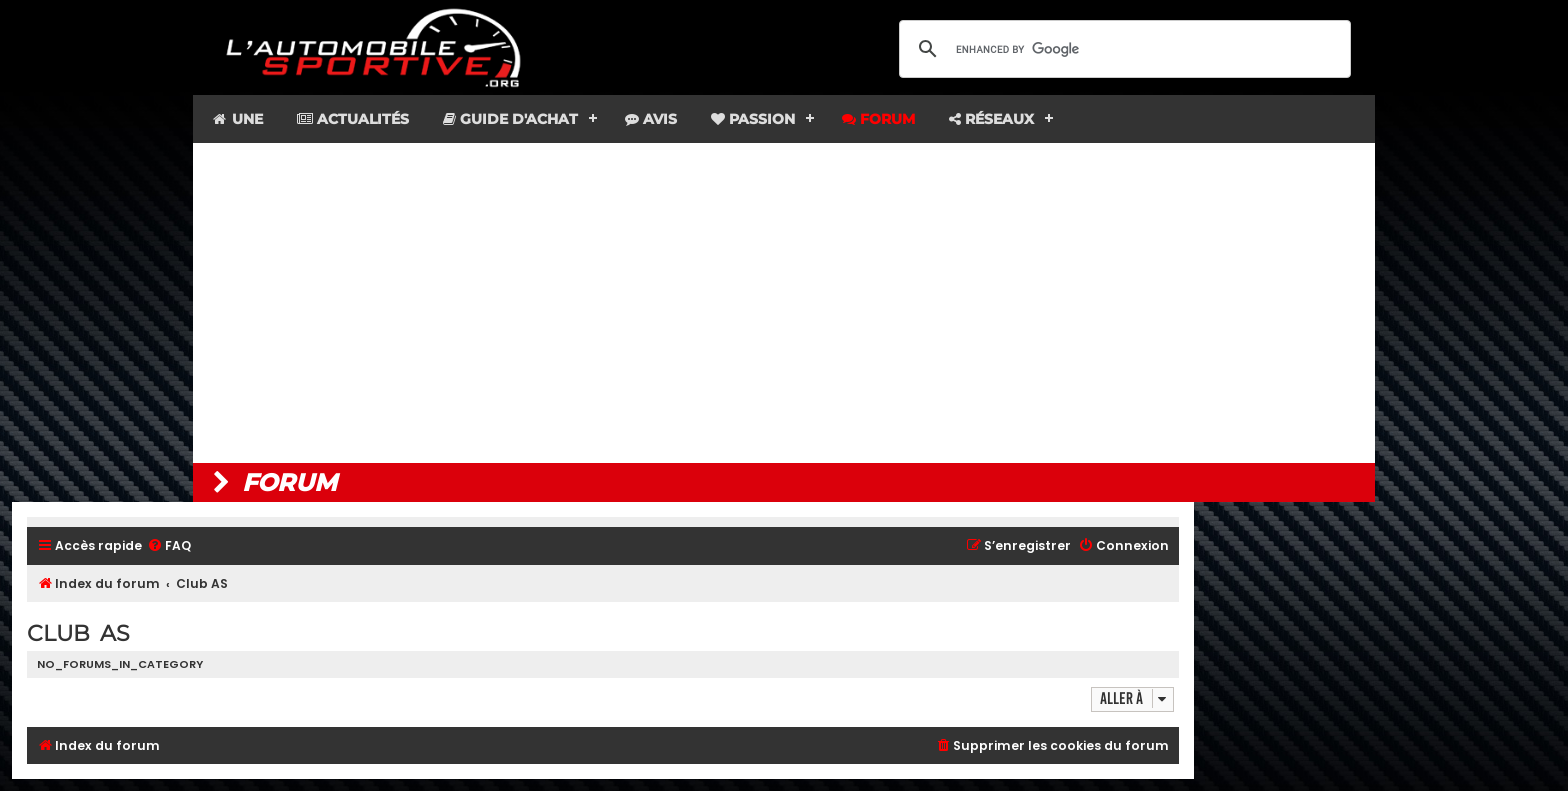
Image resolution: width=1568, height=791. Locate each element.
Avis (651, 119)
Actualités (353, 119)
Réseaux (991, 119)
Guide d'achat (510, 119)
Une (236, 119)
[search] (1122, 49)
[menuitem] (169, 546)
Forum (878, 119)
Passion (753, 119)
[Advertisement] (784, 303)
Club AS (78, 633)
